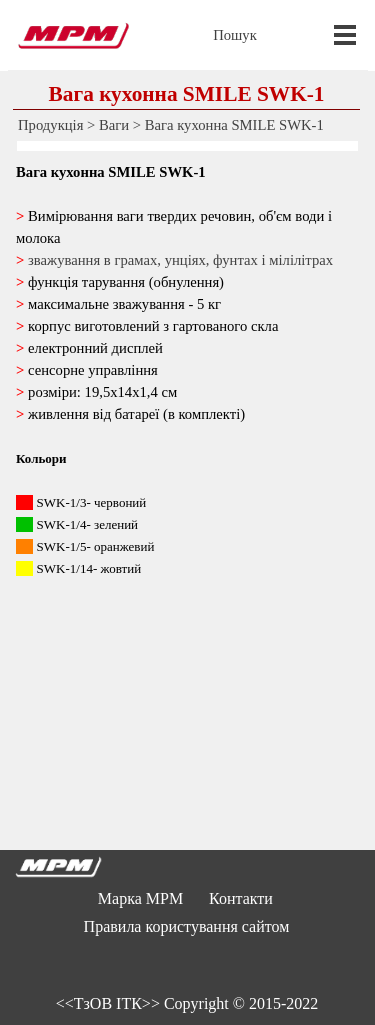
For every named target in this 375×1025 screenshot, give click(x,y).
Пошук (235, 35)
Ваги (114, 125)
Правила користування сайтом (187, 926)
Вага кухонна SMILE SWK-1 (234, 125)
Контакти (241, 898)
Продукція (50, 125)
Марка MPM (140, 898)
